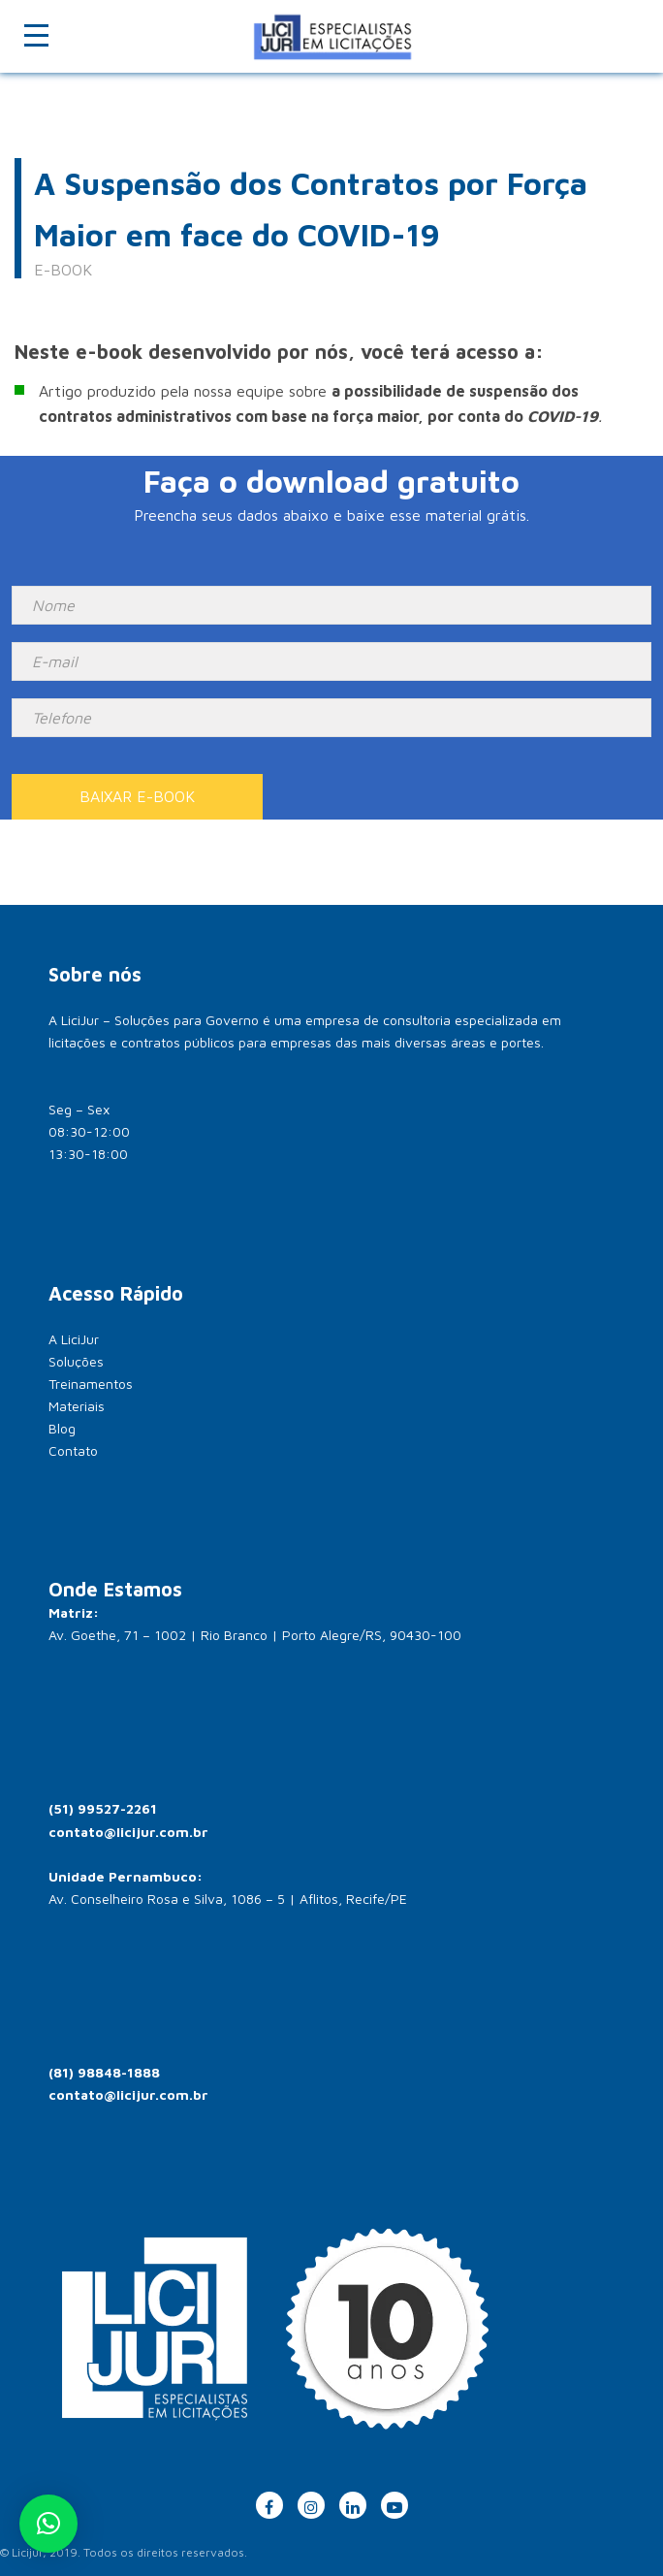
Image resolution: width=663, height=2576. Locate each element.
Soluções (76, 1361)
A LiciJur (73, 1339)
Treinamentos (90, 1383)
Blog (62, 1428)
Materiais (76, 1406)
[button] (48, 2524)
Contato (73, 1450)
